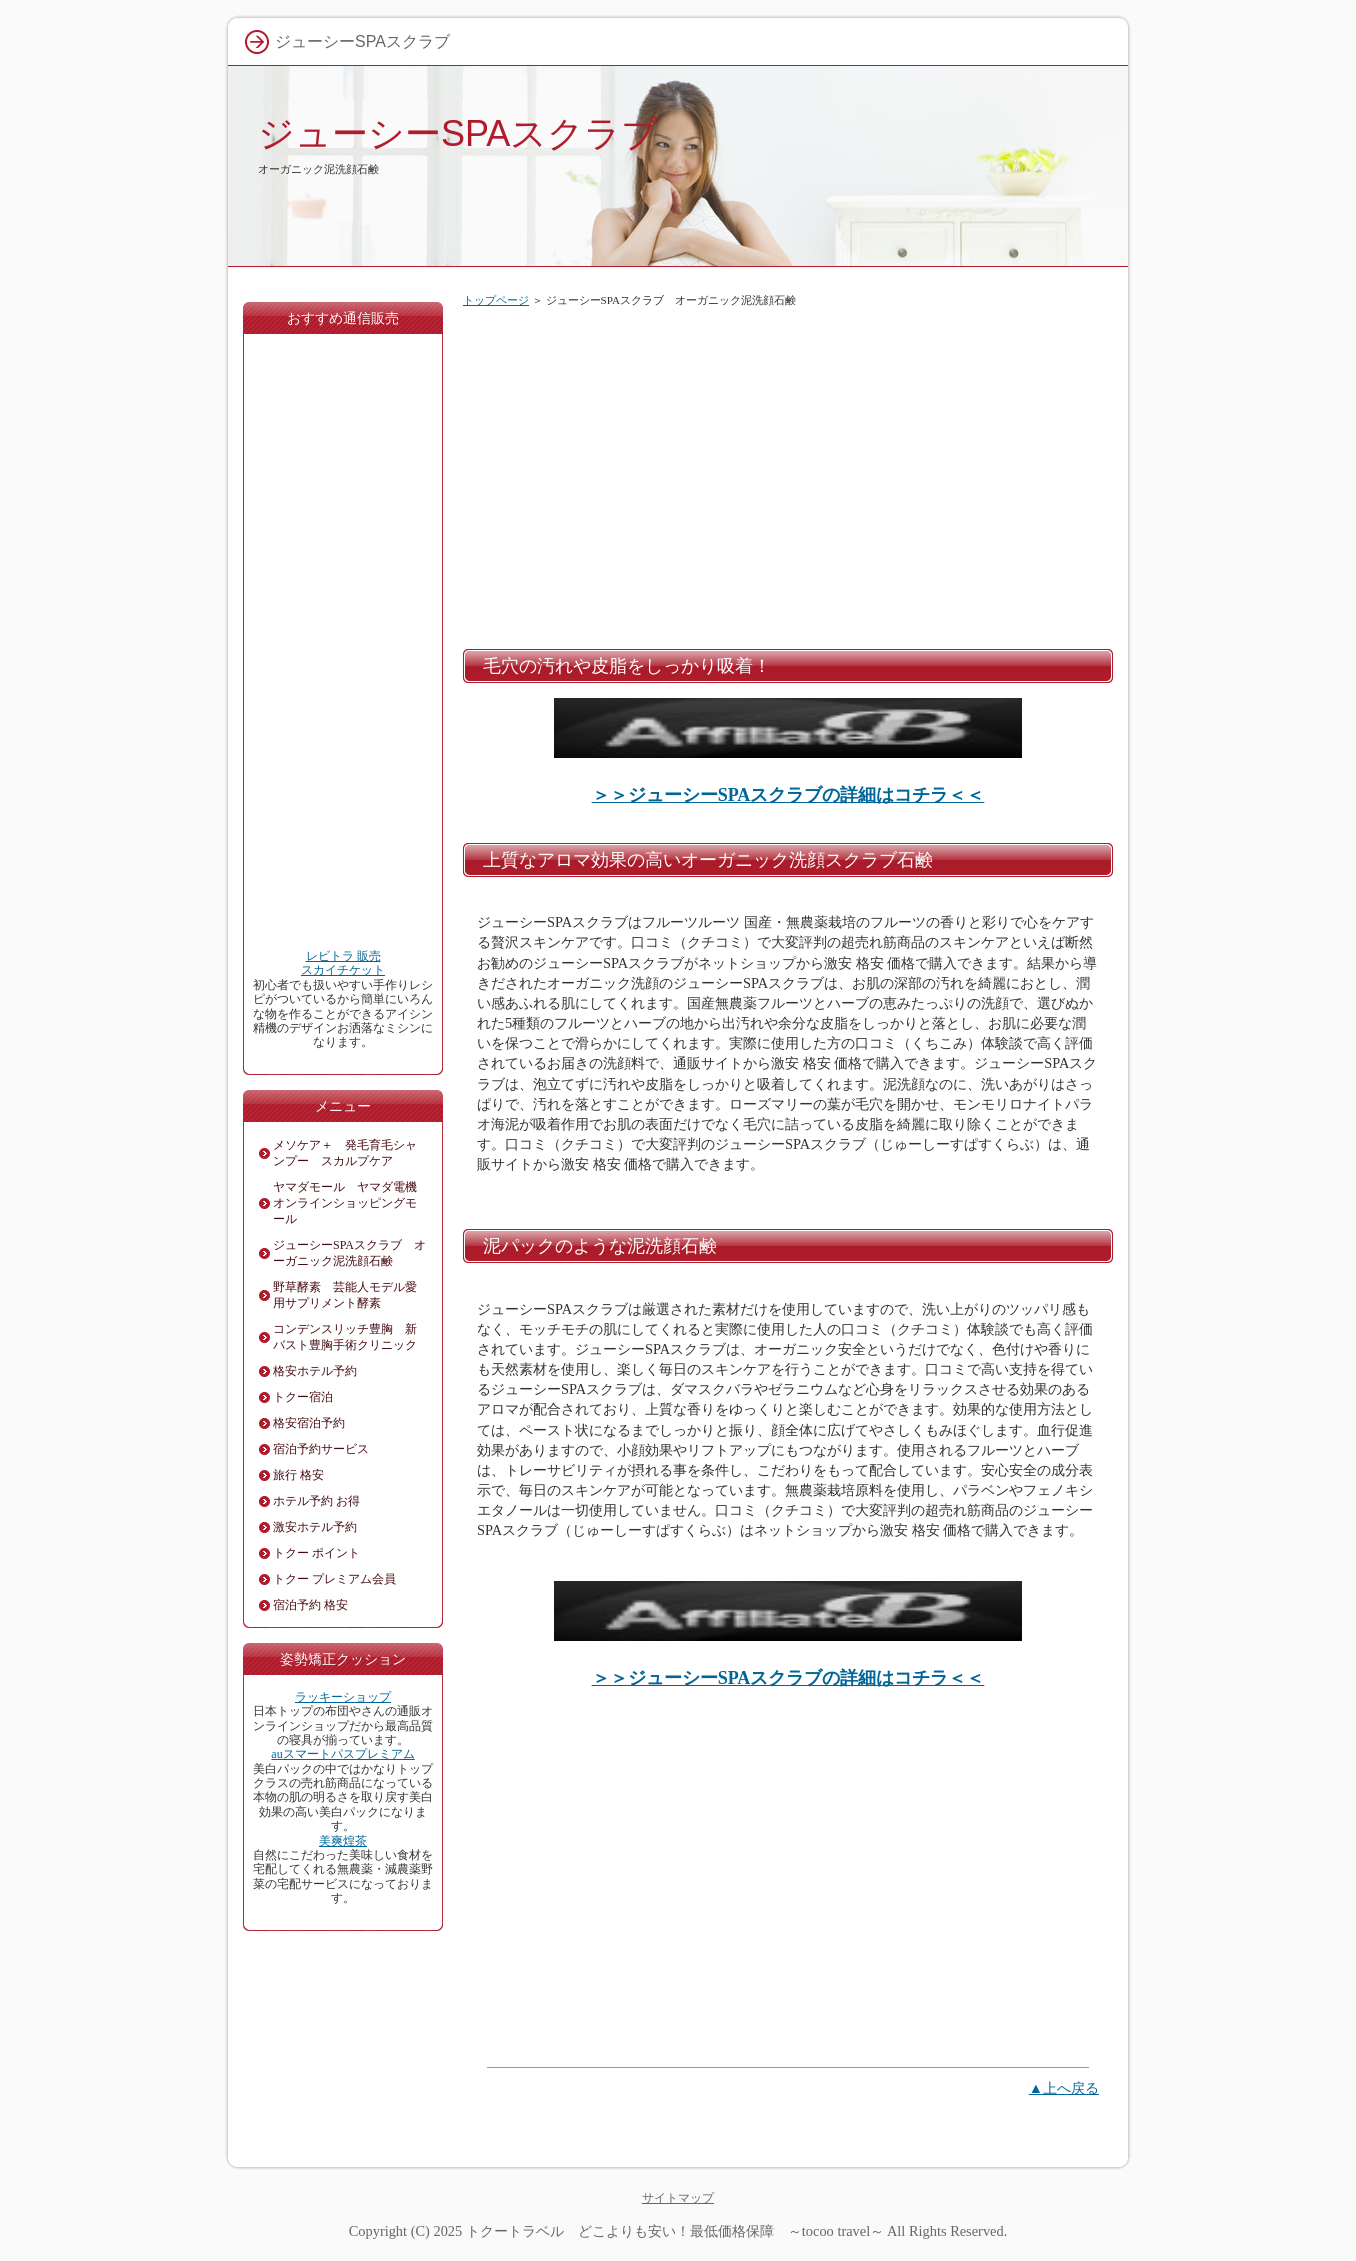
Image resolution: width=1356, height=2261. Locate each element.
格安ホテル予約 (315, 1371)
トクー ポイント (316, 1553)
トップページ (496, 300)
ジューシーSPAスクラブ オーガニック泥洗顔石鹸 (349, 1253)
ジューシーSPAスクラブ (458, 133)
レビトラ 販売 (343, 956)
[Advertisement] (788, 474)
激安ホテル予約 (315, 1527)
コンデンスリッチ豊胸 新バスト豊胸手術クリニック (345, 1337)
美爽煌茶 (343, 1841)
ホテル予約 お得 (316, 1501)
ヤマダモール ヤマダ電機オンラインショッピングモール (345, 1203)
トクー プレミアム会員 (334, 1579)
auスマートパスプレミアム (342, 1754)
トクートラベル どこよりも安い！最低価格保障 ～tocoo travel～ (675, 2231)
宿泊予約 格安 (310, 1605)
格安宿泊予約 (309, 1423)
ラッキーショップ (343, 1697)
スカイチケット (343, 970)
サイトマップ (678, 2198)
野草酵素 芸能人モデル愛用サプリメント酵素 (345, 1295)
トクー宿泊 (303, 1397)
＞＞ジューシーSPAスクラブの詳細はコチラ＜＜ (788, 795)
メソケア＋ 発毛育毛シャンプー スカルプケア (345, 1153)
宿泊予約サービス (321, 1449)
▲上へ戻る (1064, 2088)
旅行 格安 (298, 1475)
